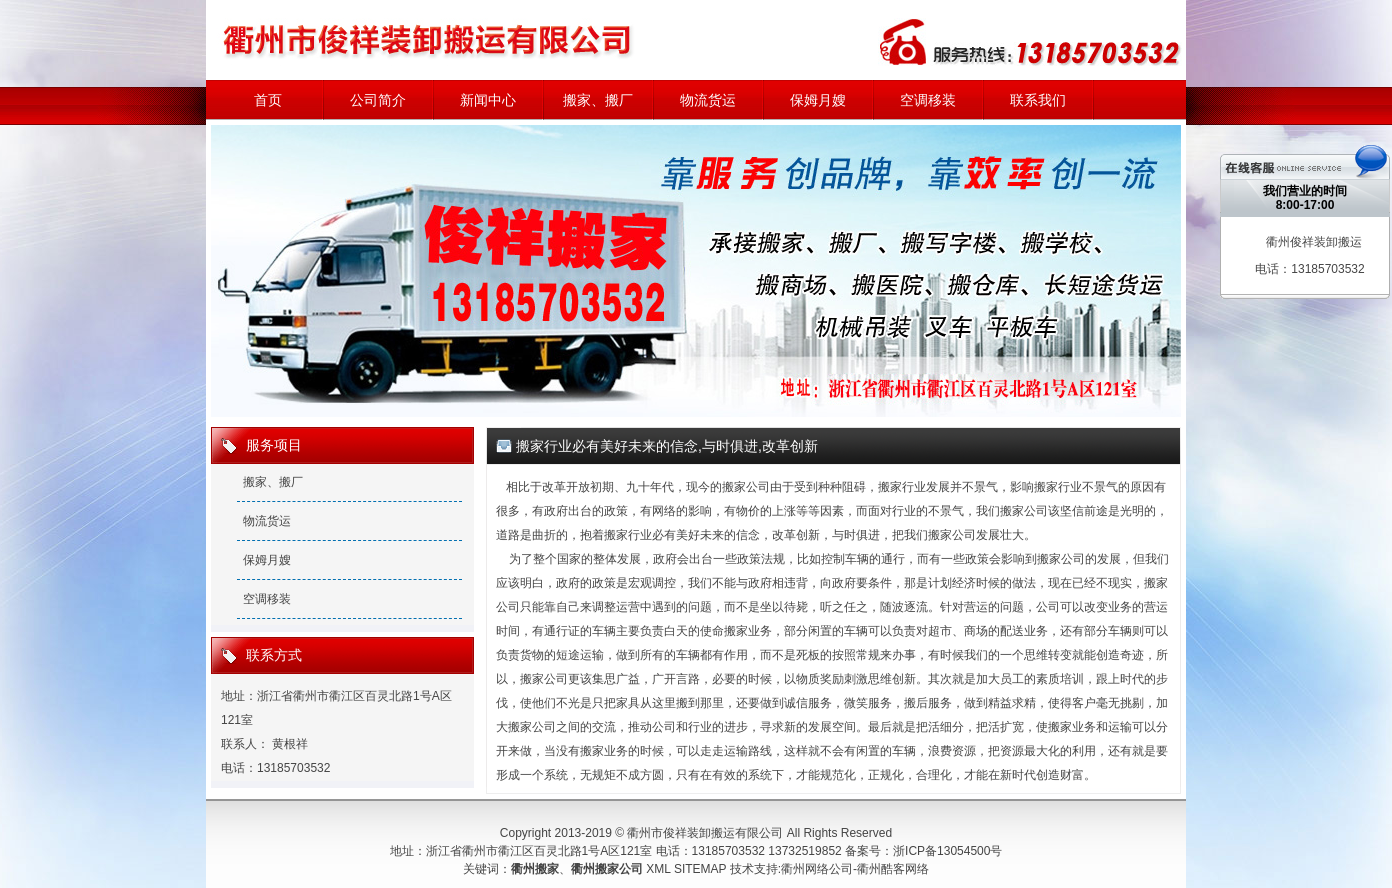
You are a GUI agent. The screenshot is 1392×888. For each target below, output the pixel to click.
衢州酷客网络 (893, 869)
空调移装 (928, 100)
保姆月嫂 (818, 100)
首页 (268, 100)
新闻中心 (488, 100)
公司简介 (378, 100)
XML (658, 869)
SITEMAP (700, 869)
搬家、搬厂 (598, 100)
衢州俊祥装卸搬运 (1314, 242)
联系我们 (1038, 100)
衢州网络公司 (817, 869)
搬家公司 (746, 487)
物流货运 (708, 100)
